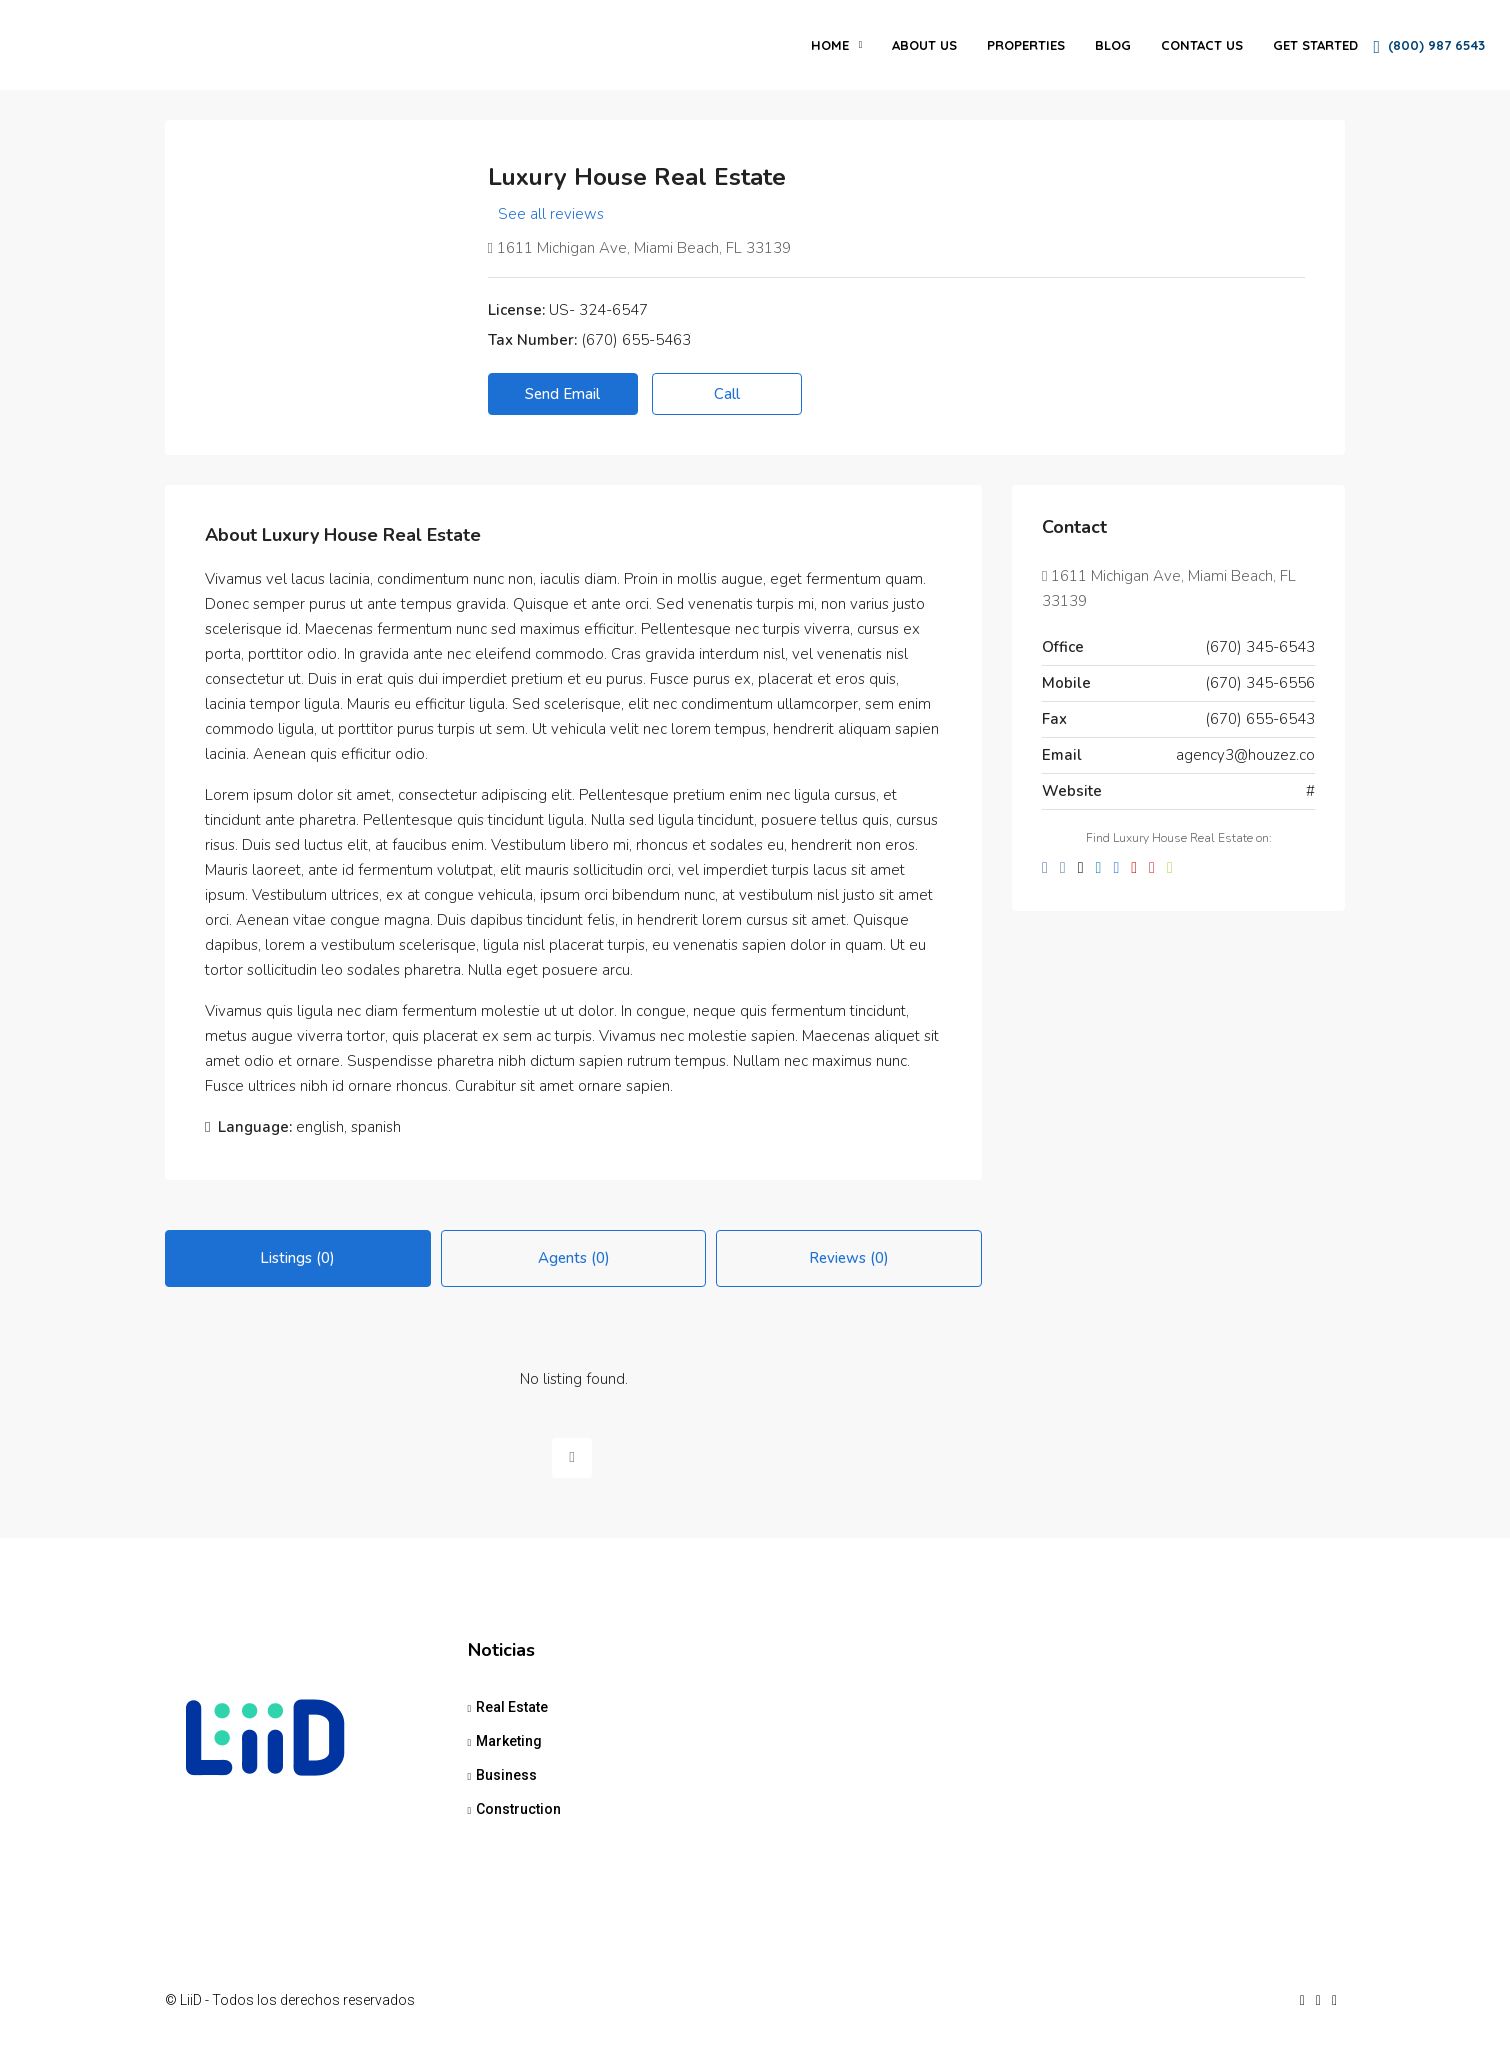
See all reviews (551, 214)
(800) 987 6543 (1429, 47)
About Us (924, 45)
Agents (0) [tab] (574, 1258)
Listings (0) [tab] (297, 1258)
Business (506, 1775)
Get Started (1315, 45)
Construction (518, 1809)
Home (830, 45)
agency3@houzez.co (1245, 755)
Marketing (509, 1741)
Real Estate (512, 1707)
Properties (1026, 45)
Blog (1113, 45)
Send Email (562, 394)
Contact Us (1202, 45)
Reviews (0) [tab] (849, 1258)
